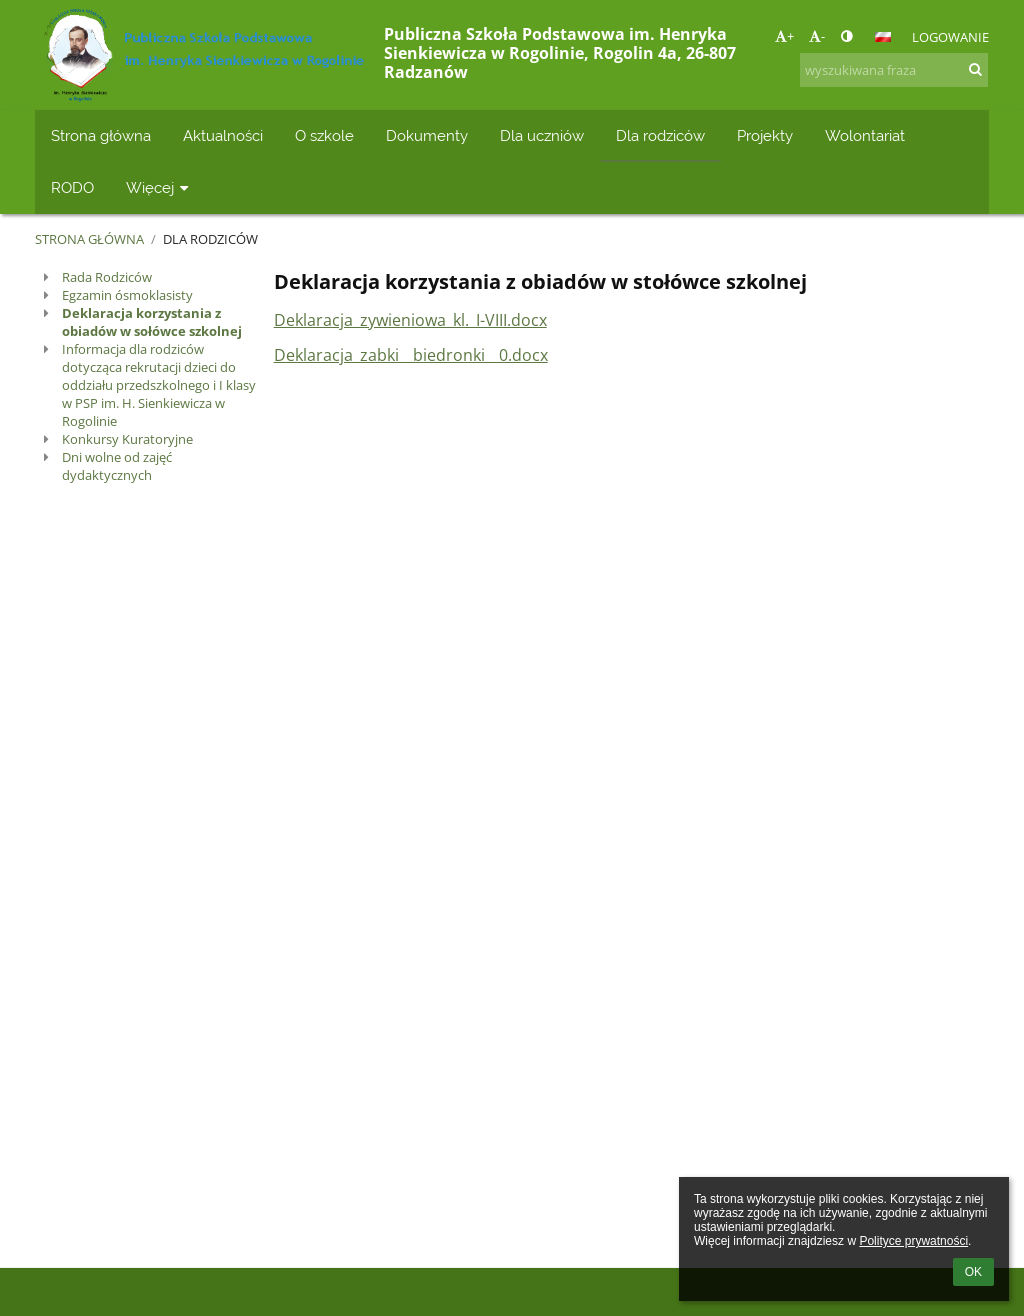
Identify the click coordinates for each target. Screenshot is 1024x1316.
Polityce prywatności (913, 1241)
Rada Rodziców (107, 277)
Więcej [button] (159, 187)
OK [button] (973, 1272)
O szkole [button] (324, 135)
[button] (883, 37)
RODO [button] (72, 187)
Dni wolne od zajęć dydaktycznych (117, 466)
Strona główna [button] (101, 135)
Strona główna (89, 239)
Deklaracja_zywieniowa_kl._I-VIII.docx (410, 320)
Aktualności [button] (223, 135)
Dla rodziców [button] (660, 135)
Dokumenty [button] (427, 135)
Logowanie (950, 37)
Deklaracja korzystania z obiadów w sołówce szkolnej (152, 322)
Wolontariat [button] (865, 135)
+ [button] (784, 36)
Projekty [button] (765, 135)
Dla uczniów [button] (542, 135)
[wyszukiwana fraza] (894, 70)
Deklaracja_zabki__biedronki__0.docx (411, 355)
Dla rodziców (210, 239)
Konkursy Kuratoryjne (127, 439)
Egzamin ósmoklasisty (127, 295)
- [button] (817, 36)
